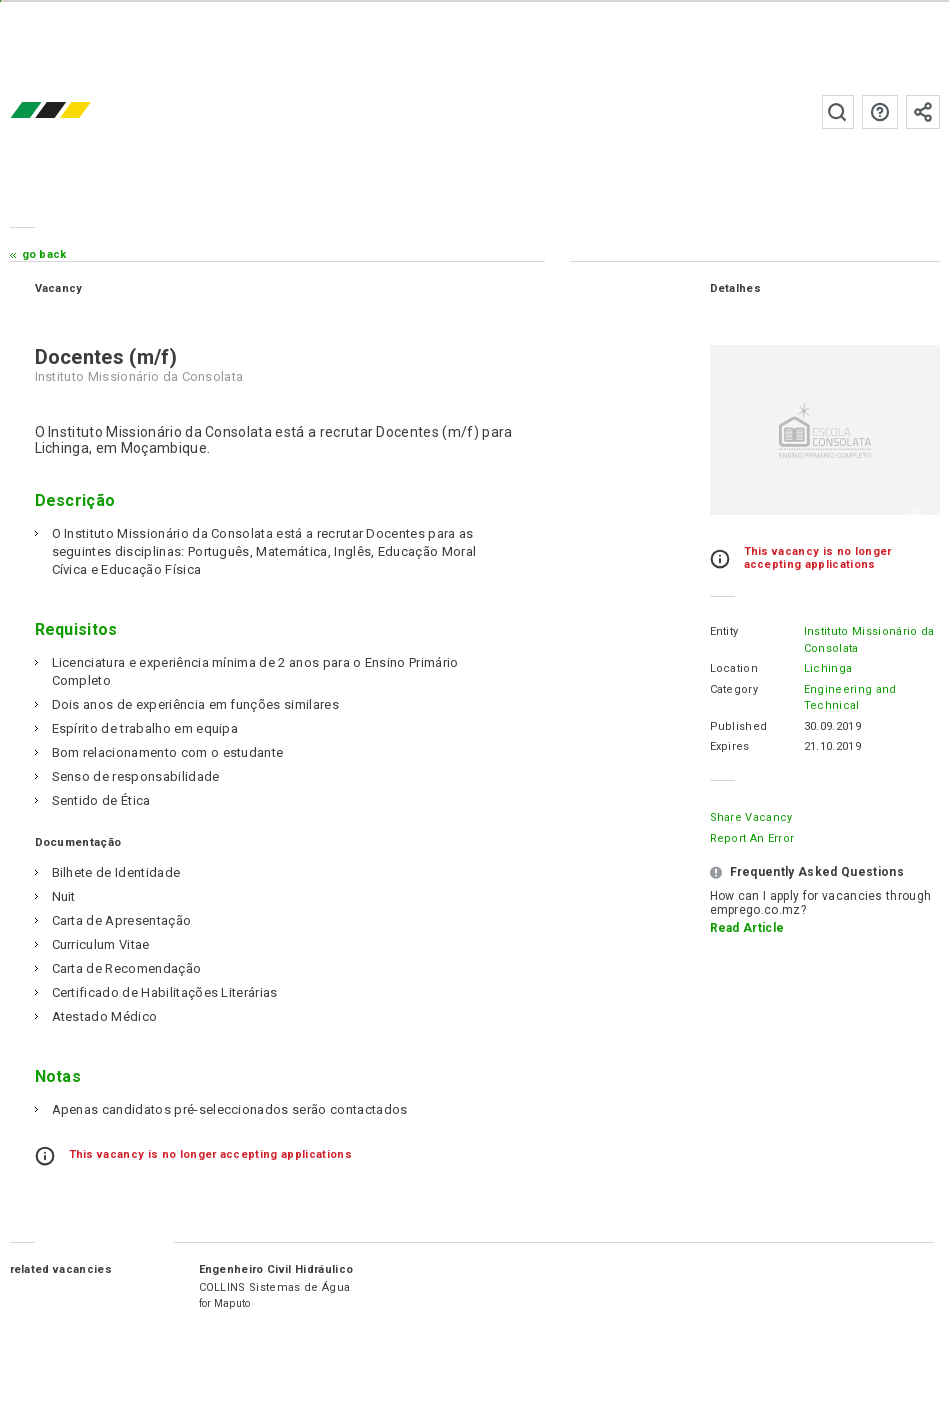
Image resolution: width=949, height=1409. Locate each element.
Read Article (747, 928)
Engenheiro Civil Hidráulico (276, 1269)
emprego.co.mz (80, 111)
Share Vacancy (751, 817)
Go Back (44, 254)
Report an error (752, 838)
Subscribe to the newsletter (923, 112)
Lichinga (828, 668)
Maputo (232, 1303)
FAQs (880, 112)
